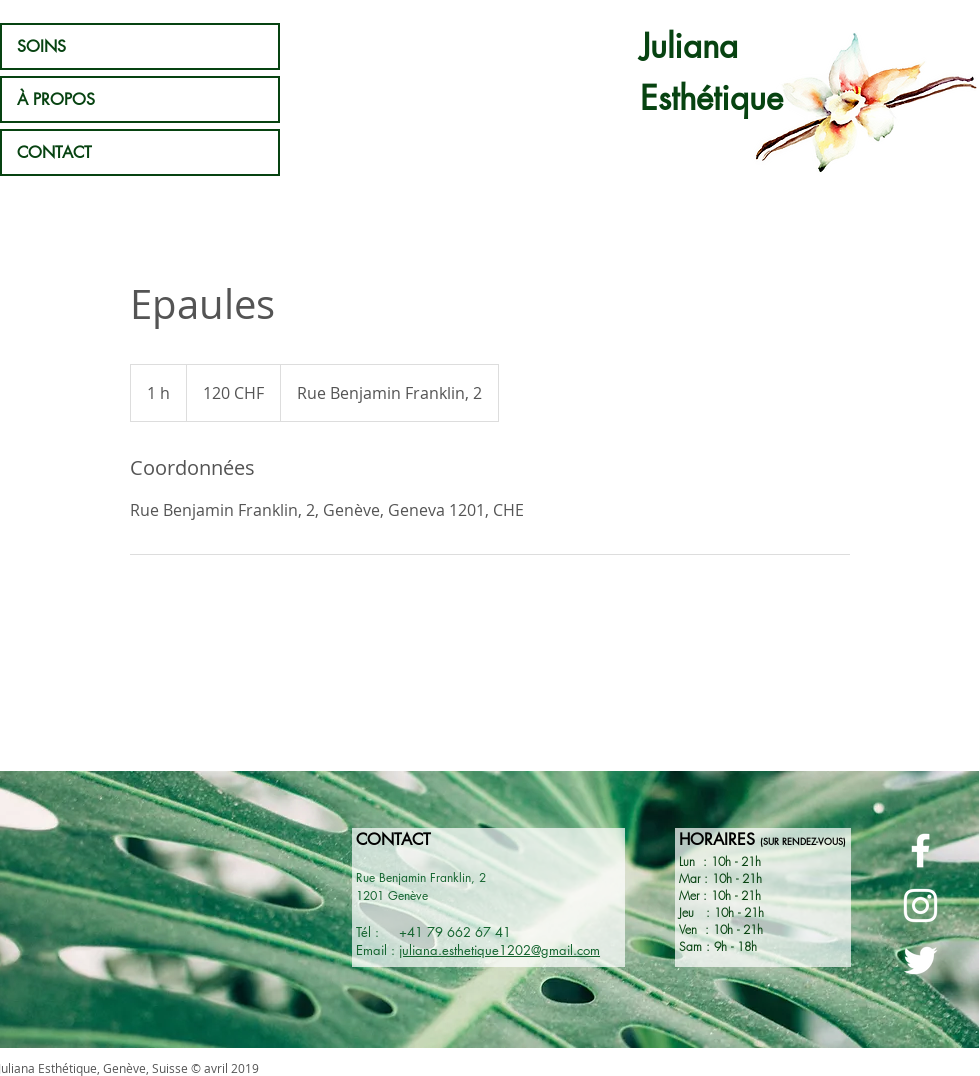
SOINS (41, 46)
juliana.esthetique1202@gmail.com (499, 950)
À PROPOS (56, 99)
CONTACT (54, 152)
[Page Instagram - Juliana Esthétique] (920, 905)
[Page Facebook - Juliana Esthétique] (920, 850)
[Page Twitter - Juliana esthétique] (920, 960)
